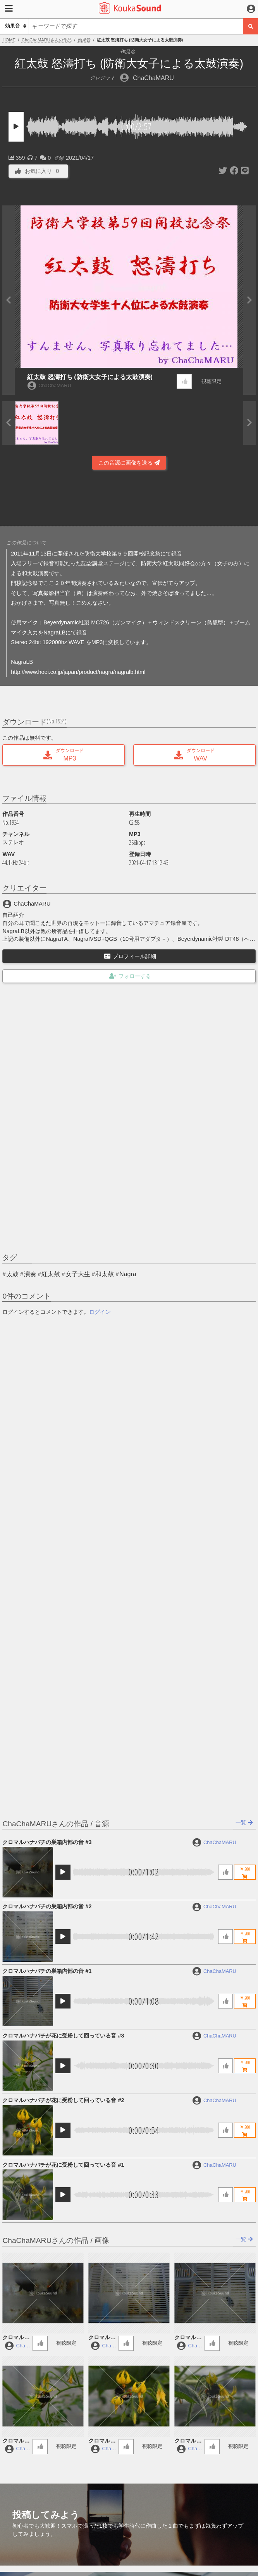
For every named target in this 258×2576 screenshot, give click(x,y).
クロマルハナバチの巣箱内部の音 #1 (46, 1971)
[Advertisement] (129, 500)
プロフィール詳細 (130, 956)
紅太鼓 (50, 1274)
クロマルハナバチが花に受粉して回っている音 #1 (63, 2165)
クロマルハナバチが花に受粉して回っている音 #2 (63, 2100)
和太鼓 (104, 1274)
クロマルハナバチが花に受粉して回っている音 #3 (63, 2035)
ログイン (100, 1312)
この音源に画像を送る (129, 463)
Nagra (127, 1274)
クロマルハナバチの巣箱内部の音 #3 (46, 1842)
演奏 (30, 1274)
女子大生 (77, 1274)
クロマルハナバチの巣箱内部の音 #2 (46, 1906)
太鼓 (12, 1274)
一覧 (244, 1822)
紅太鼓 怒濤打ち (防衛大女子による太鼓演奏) (90, 377)
